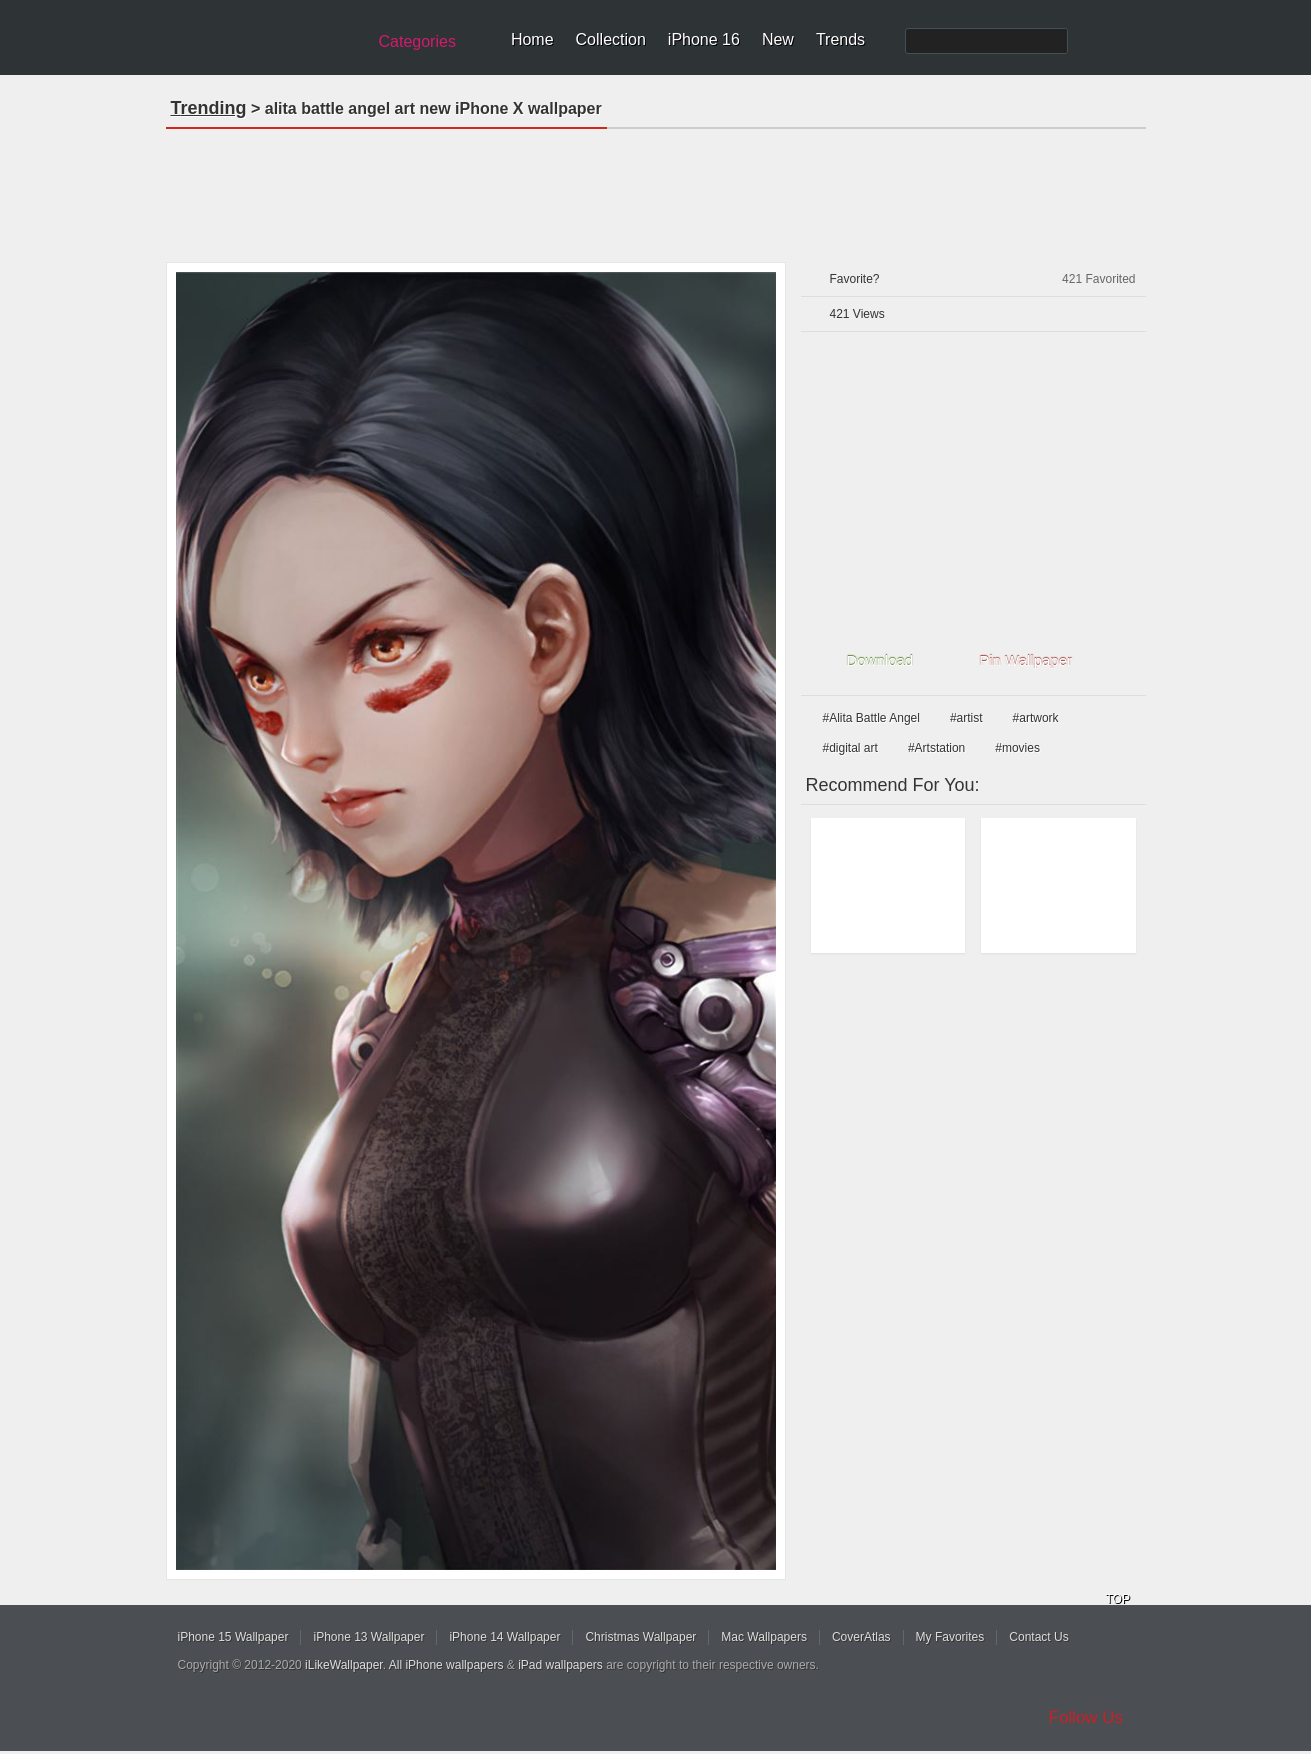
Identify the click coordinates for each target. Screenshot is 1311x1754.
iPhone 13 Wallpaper (368, 1637)
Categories (417, 41)
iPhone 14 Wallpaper (504, 1637)
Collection (611, 39)
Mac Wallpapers (764, 1637)
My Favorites (950, 1637)
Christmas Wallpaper (640, 1637)
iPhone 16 (704, 39)
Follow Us (1086, 1717)
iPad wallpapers (560, 1665)
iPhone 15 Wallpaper (233, 1637)
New (778, 39)
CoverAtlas (861, 1637)
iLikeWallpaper (344, 1665)
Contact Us (1038, 1637)
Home (532, 39)
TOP (1118, 1599)
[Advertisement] (656, 189)
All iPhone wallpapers (446, 1665)
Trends (840, 39)
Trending (209, 108)
